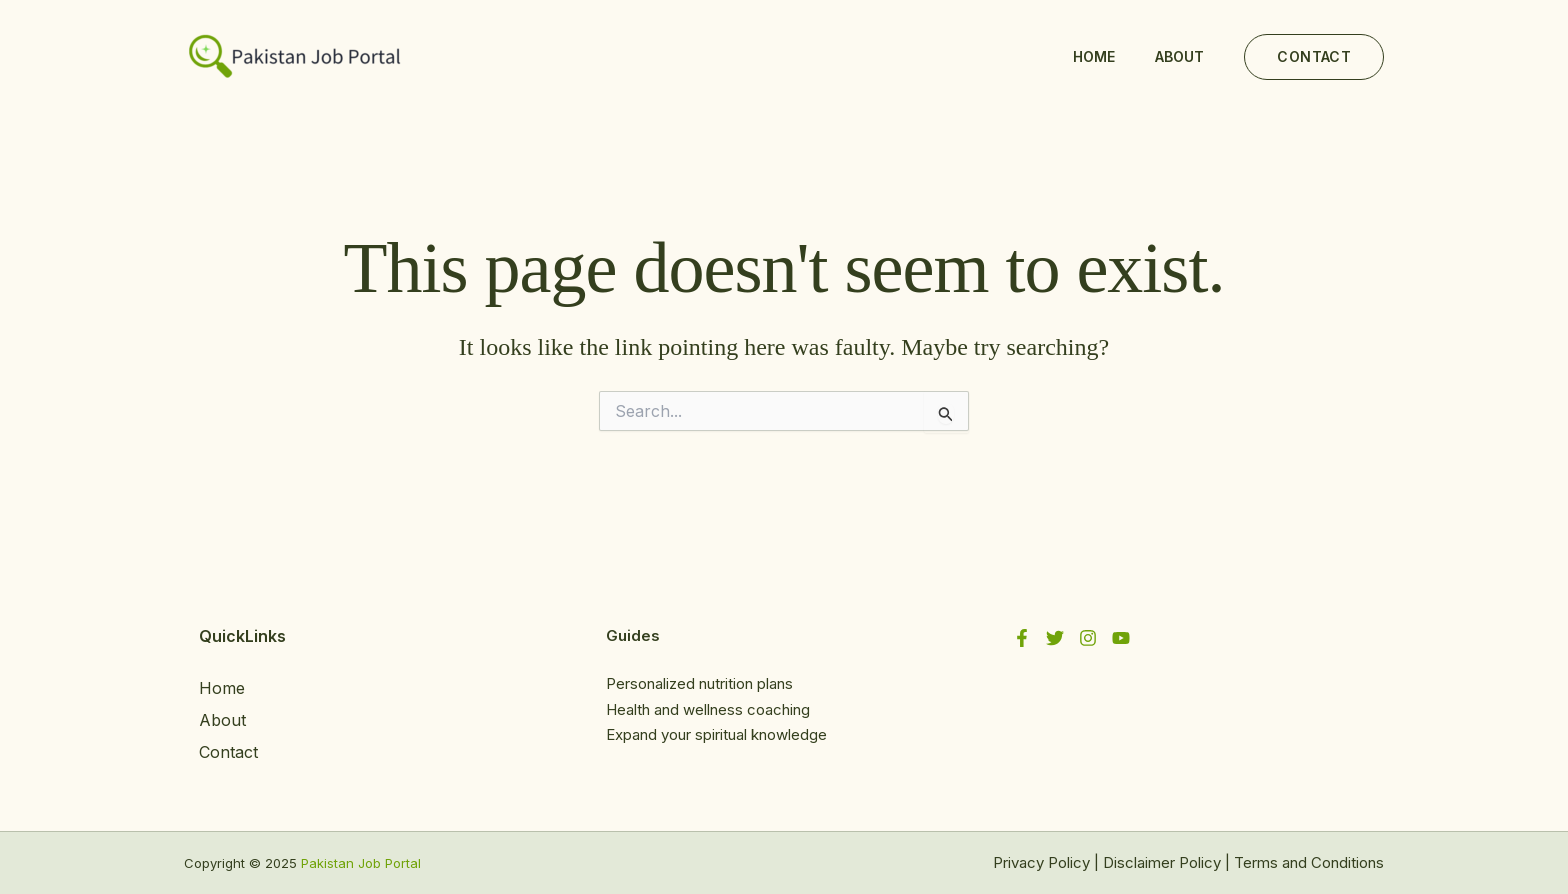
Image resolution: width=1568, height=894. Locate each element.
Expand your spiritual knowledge (716, 734)
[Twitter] (1055, 638)
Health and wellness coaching (708, 709)
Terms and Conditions (1309, 862)
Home (1094, 56)
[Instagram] (1088, 638)
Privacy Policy (1041, 862)
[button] (1314, 57)
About (1179, 56)
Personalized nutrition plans (699, 683)
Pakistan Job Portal (361, 863)
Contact (228, 752)
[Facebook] (1022, 638)
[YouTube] (1121, 638)
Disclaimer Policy (1162, 862)
